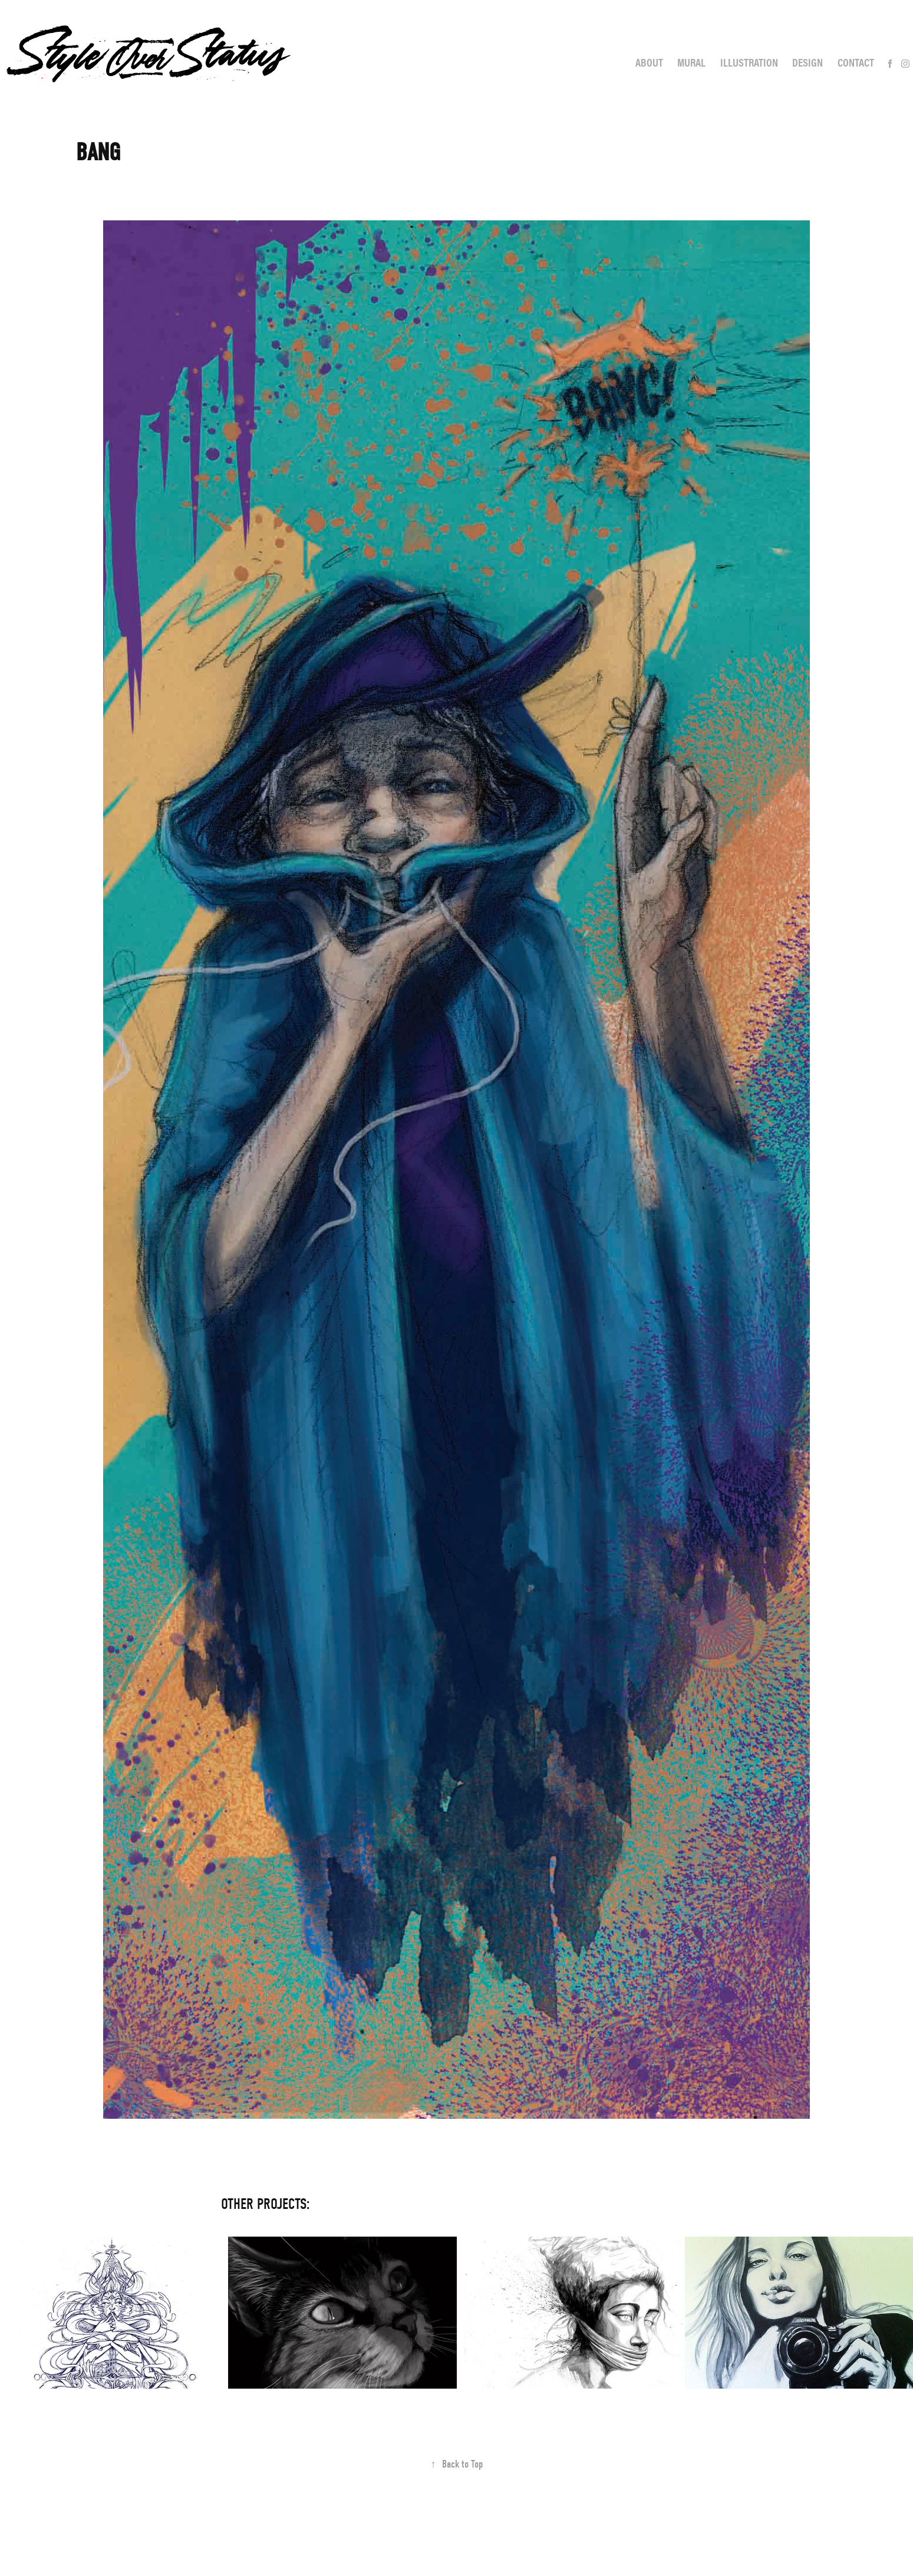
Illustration (749, 62)
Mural (691, 62)
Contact (856, 62)
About (649, 62)
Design (807, 62)
